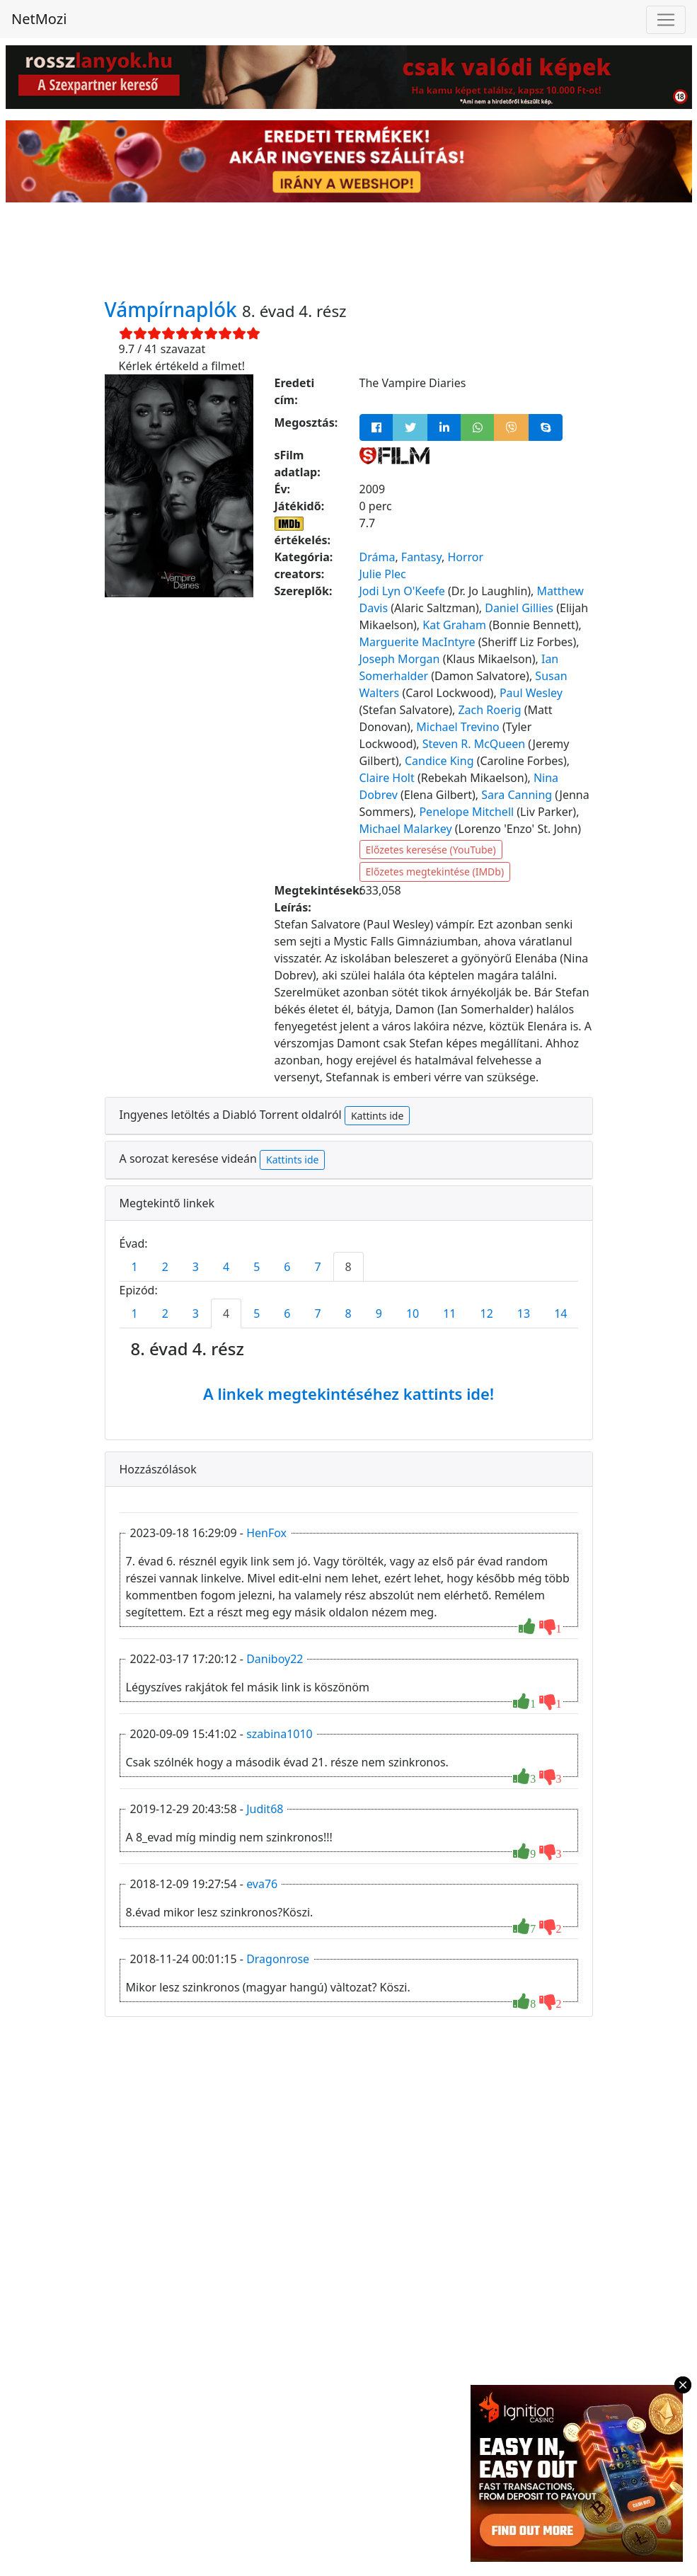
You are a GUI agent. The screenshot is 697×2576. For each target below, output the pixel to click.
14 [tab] (560, 1313)
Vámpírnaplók (174, 309)
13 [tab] (523, 1313)
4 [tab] (226, 1267)
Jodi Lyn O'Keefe (402, 591)
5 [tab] (256, 1267)
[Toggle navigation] (666, 20)
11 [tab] (449, 1313)
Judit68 (264, 1809)
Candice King (439, 761)
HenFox (266, 1533)
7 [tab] (317, 1267)
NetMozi (39, 18)
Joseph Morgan (399, 659)
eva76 (261, 1884)
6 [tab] (287, 1267)
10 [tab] (412, 1313)
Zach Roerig (489, 710)
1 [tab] (135, 1267)
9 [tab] (379, 1313)
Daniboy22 (274, 1659)
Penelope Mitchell (466, 812)
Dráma (377, 557)
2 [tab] (165, 1267)
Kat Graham (454, 625)
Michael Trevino (457, 727)
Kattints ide (377, 1115)
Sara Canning (516, 795)
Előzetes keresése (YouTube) (431, 849)
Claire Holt (387, 778)
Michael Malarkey (405, 828)
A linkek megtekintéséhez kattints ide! (348, 1393)
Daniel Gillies (519, 608)
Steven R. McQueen (473, 744)
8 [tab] (348, 1267)
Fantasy (421, 557)
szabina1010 (279, 1734)
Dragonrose (277, 1959)
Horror (465, 557)
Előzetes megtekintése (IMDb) (435, 871)
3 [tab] (195, 1267)
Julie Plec (382, 574)
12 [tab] (486, 1313)
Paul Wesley (531, 693)
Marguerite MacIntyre (417, 642)
